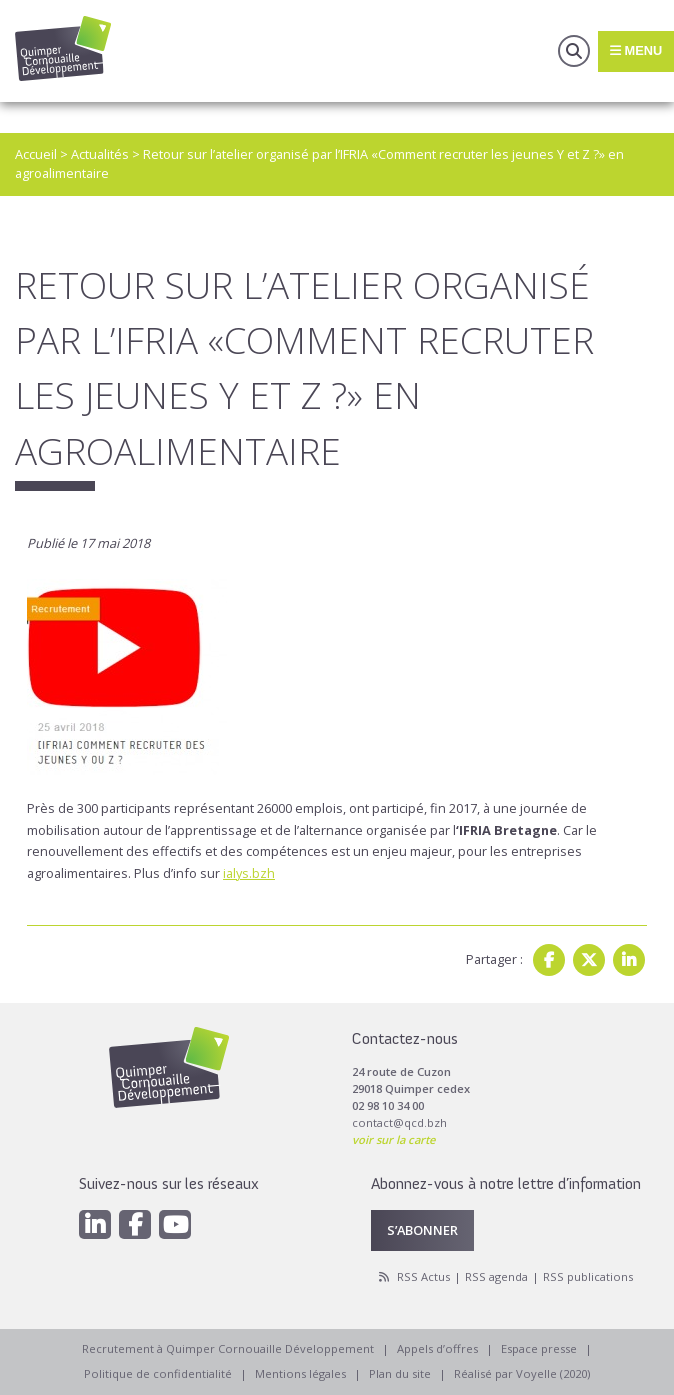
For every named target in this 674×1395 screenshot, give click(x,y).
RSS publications (588, 1276)
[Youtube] (175, 1224)
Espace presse (539, 1348)
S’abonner (422, 1230)
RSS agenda (496, 1276)
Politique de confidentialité (158, 1373)
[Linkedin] (95, 1224)
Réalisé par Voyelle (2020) (522, 1373)
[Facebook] (135, 1224)
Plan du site (400, 1373)
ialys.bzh (249, 873)
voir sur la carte (393, 1139)
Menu (636, 50)
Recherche (574, 51)
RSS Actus (423, 1276)
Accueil (36, 154)
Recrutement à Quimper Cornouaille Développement (228, 1348)
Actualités (100, 154)
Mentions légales (300, 1373)
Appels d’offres (437, 1348)
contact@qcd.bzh (399, 1122)
